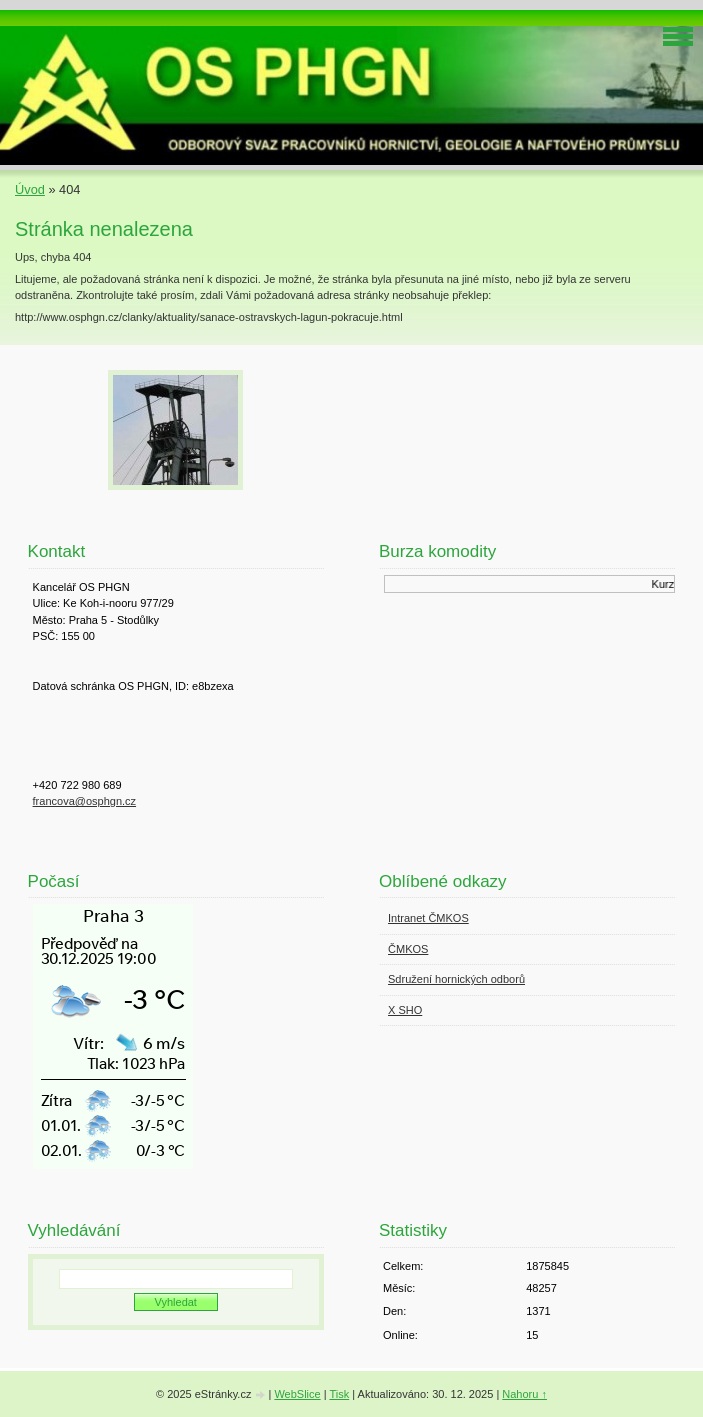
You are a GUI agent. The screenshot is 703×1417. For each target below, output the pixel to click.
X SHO (405, 1010)
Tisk (339, 1394)
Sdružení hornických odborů (456, 979)
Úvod (30, 189)
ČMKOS (408, 949)
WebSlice (297, 1394)
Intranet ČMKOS (428, 918)
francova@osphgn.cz (85, 801)
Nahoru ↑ (524, 1394)
